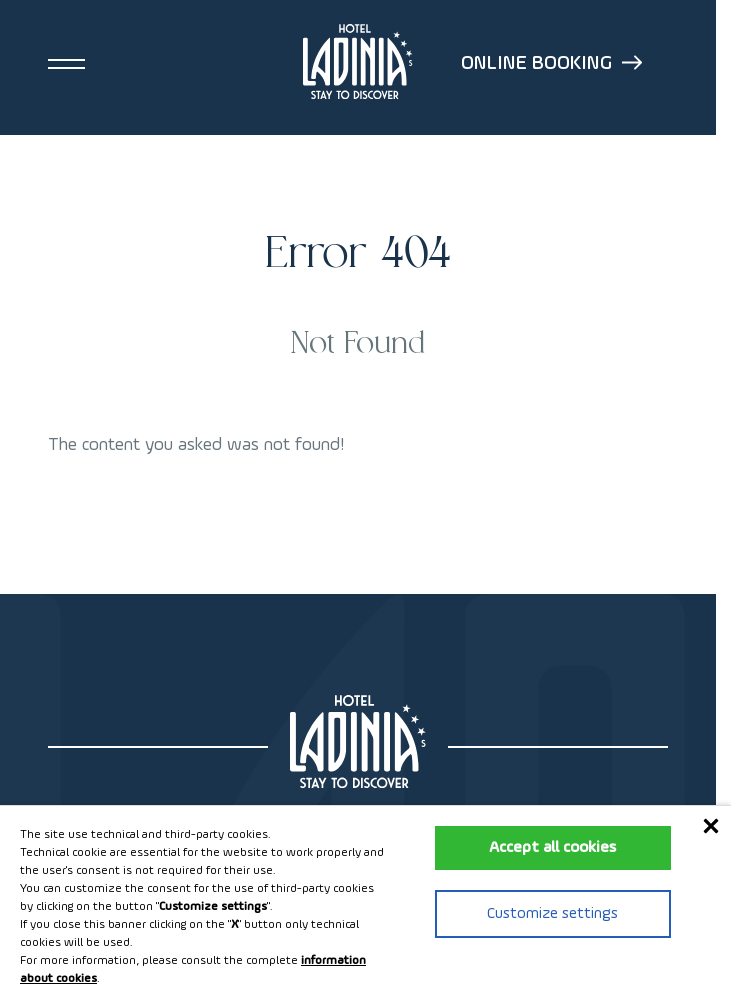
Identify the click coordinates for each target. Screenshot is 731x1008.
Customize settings (552, 914)
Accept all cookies (552, 848)
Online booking (551, 64)
